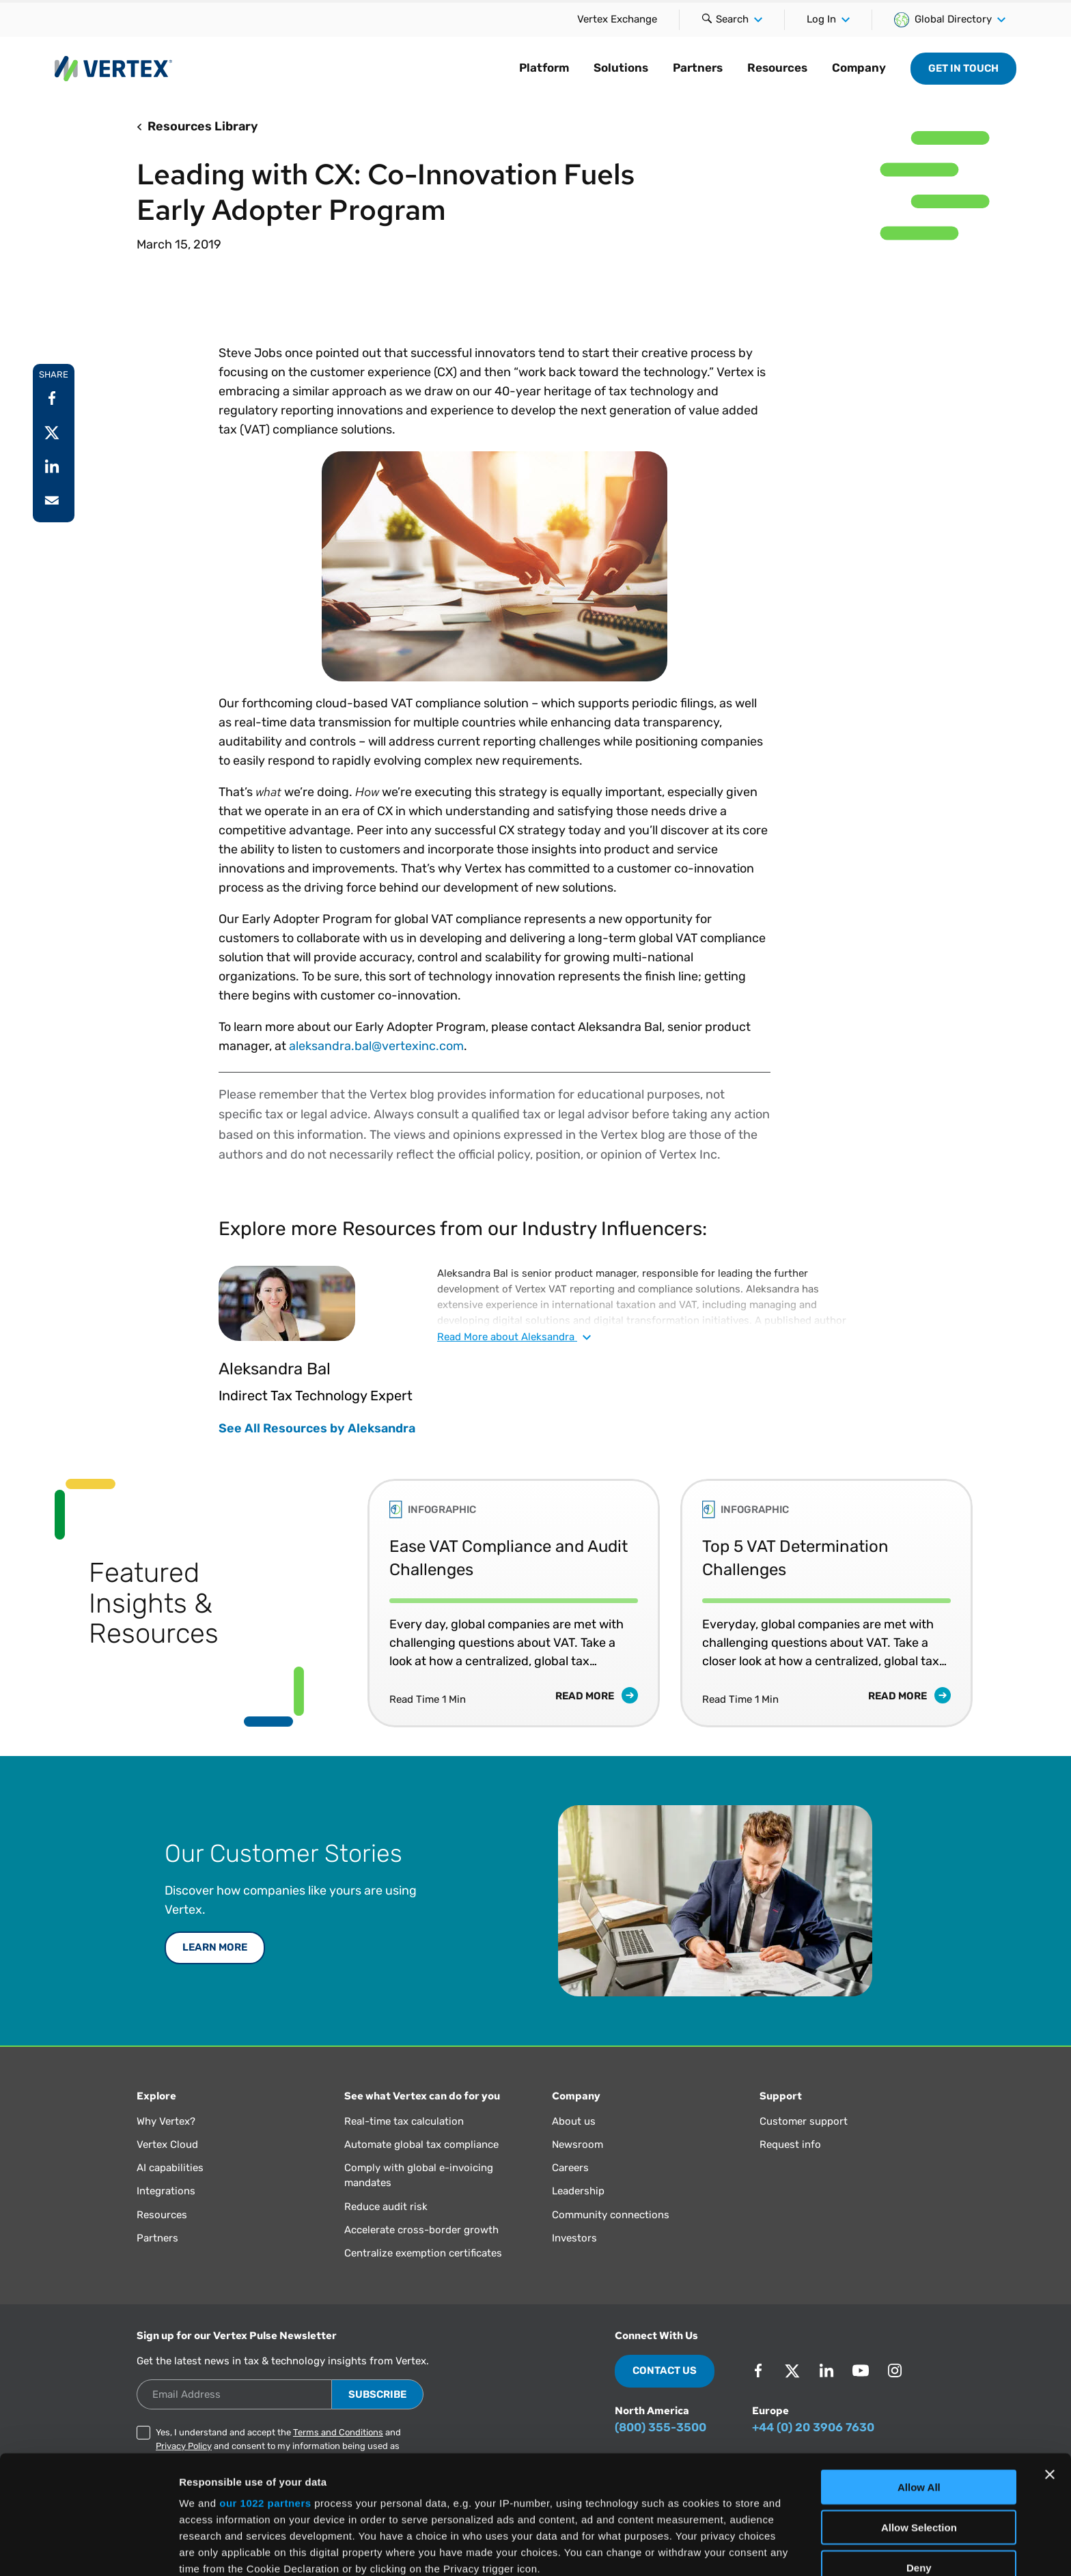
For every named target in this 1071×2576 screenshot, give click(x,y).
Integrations (166, 2191)
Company (859, 67)
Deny (919, 2456)
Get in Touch (963, 68)
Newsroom (577, 2144)
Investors (574, 2238)
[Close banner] (1050, 2363)
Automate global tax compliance (421, 2144)
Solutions (621, 67)
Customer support (804, 2121)
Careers (570, 2168)
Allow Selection (919, 2416)
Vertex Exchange (617, 19)
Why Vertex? (166, 2121)
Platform (544, 67)
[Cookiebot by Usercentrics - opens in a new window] (88, 2549)
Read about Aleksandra (514, 1337)
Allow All (919, 2376)
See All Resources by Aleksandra (317, 1428)
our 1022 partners (265, 2392)
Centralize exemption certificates (423, 2253)
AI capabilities (170, 2168)
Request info (790, 2144)
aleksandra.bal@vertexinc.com (376, 1045)
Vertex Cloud (167, 2144)
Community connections (610, 2215)
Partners (698, 67)
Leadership (578, 2191)
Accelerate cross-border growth (421, 2230)
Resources (777, 67)
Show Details (717, 2549)
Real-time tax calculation (404, 2121)
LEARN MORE (214, 1947)
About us (574, 2121)
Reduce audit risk (386, 2206)
